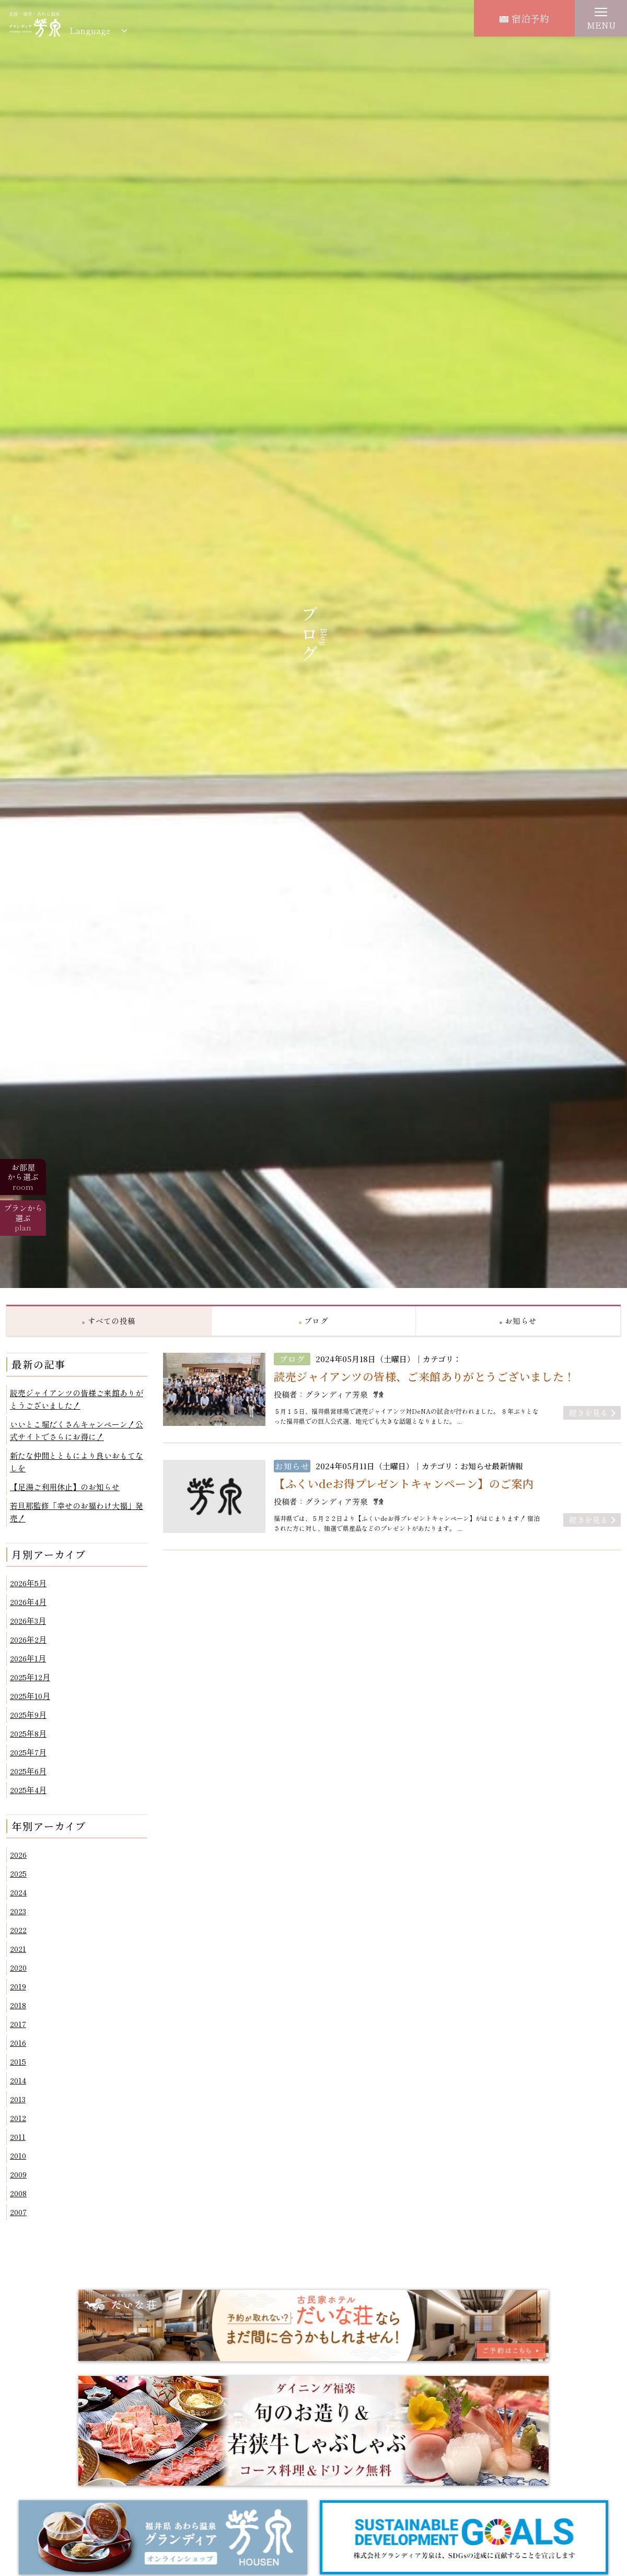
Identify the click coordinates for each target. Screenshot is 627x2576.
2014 (18, 2080)
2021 (18, 1948)
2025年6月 (28, 1770)
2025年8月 (28, 1733)
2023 (18, 1910)
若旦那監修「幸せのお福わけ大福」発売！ (76, 1512)
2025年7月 (28, 1752)
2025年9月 (28, 1714)
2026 (18, 1854)
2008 (18, 2192)
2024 (18, 1892)
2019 (18, 1986)
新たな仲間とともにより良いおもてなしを (76, 1461)
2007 (18, 2211)
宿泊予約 (524, 18)
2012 (18, 2117)
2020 (18, 1967)
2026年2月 (28, 1639)
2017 (18, 2023)
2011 (18, 2136)
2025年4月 (28, 1789)
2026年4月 (28, 1601)
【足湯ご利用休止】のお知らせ (65, 1486)
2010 (18, 2155)
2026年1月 (28, 1658)
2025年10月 (30, 1695)
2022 (18, 1929)
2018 (18, 2004)
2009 (18, 2174)
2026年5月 (28, 1582)
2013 (18, 2098)
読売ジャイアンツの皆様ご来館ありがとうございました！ (76, 1399)
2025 (18, 1873)
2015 (18, 2061)
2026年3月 (28, 1620)
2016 (18, 2042)
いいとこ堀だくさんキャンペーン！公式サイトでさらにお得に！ (76, 1430)
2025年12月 (30, 1676)
